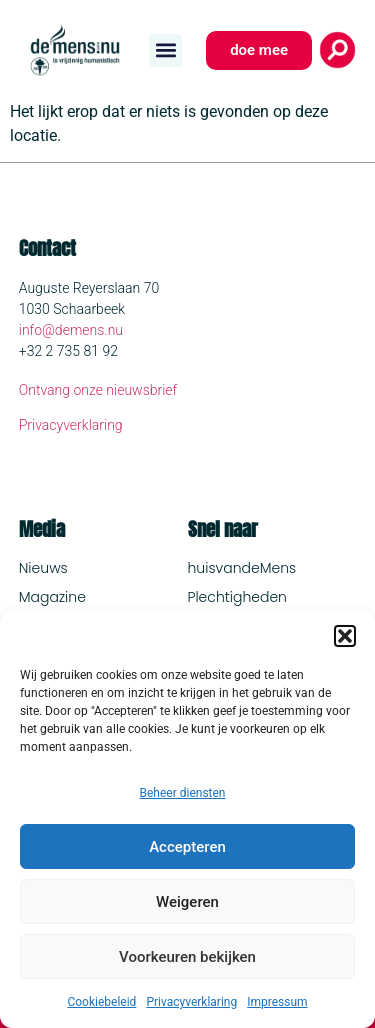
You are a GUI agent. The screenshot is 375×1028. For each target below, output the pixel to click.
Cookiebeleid (101, 1002)
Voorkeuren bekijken (187, 957)
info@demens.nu (71, 330)
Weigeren (187, 902)
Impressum (277, 1002)
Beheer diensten (182, 793)
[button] (345, 636)
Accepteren (187, 847)
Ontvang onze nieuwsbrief (98, 390)
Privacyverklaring (191, 1002)
